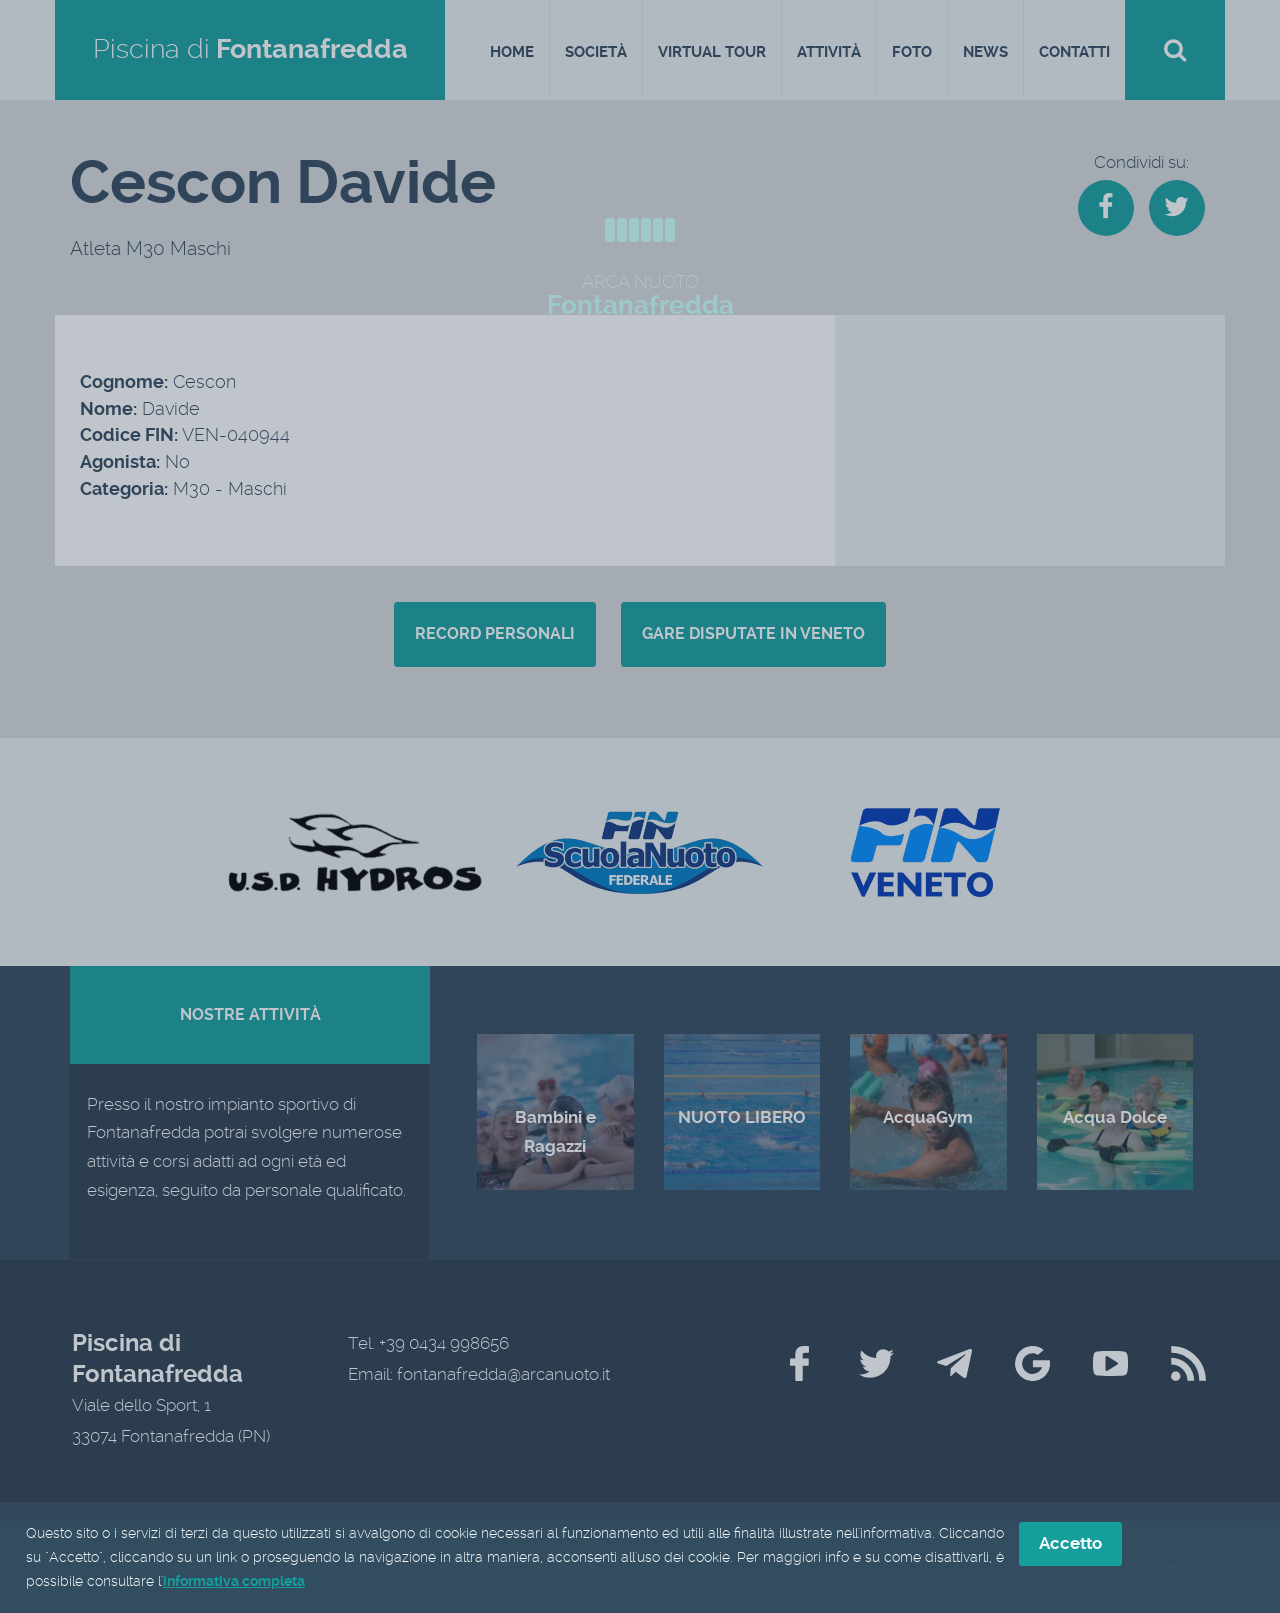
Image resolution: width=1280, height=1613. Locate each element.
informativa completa (234, 1583)
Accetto (1070, 1545)
